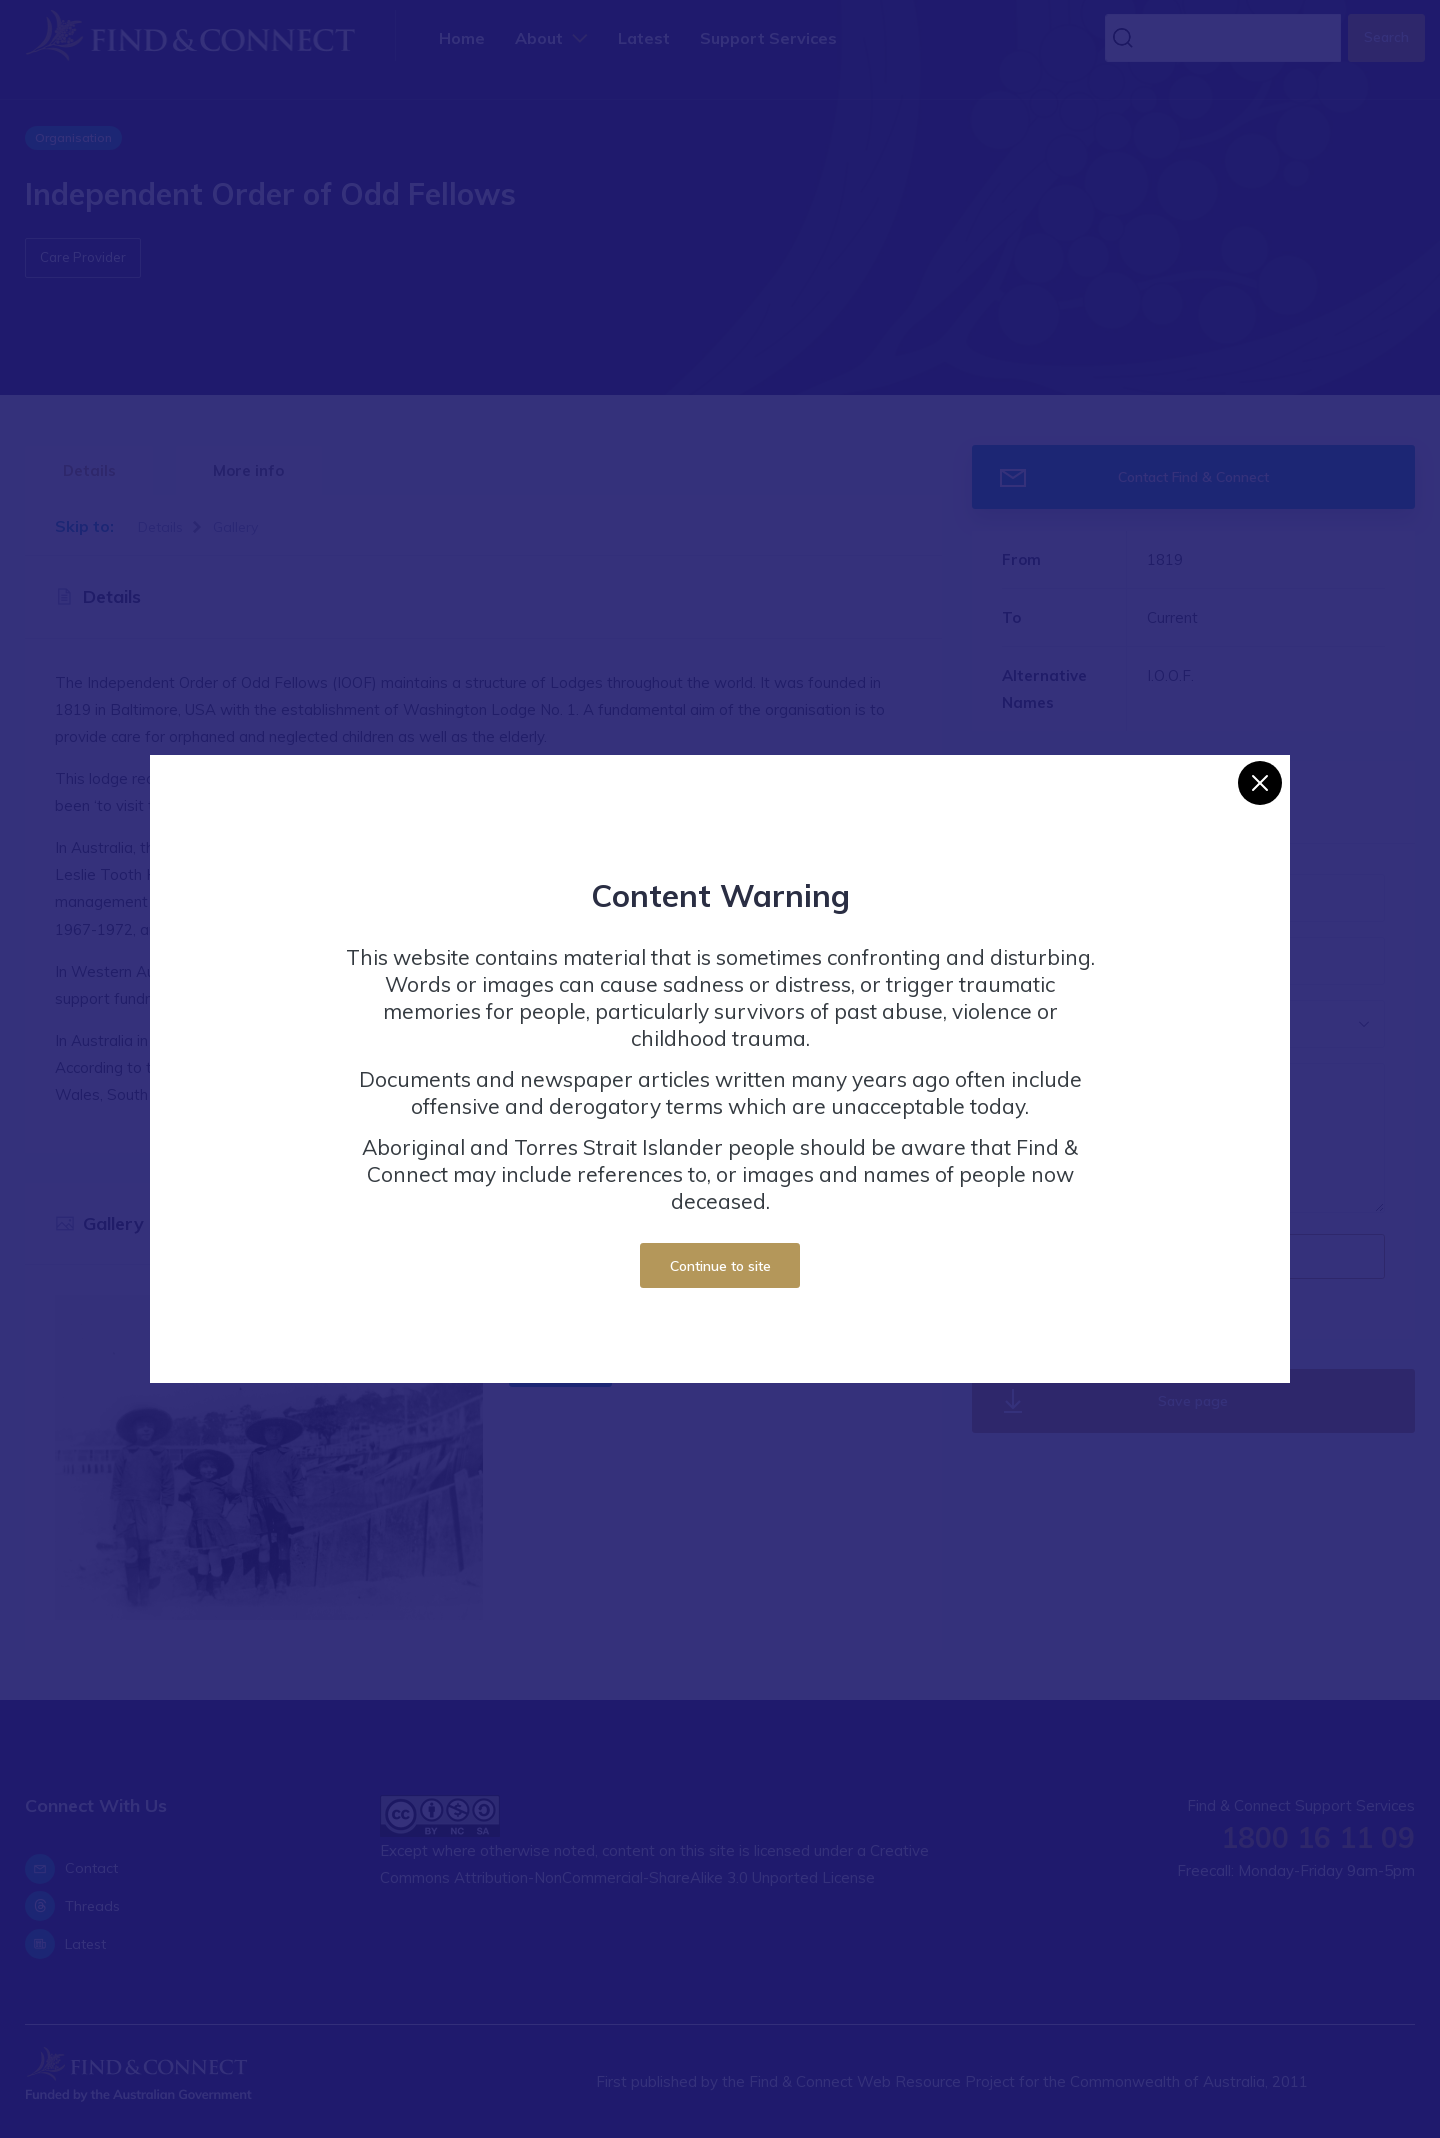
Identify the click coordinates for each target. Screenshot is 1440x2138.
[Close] (1260, 783)
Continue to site (720, 1265)
